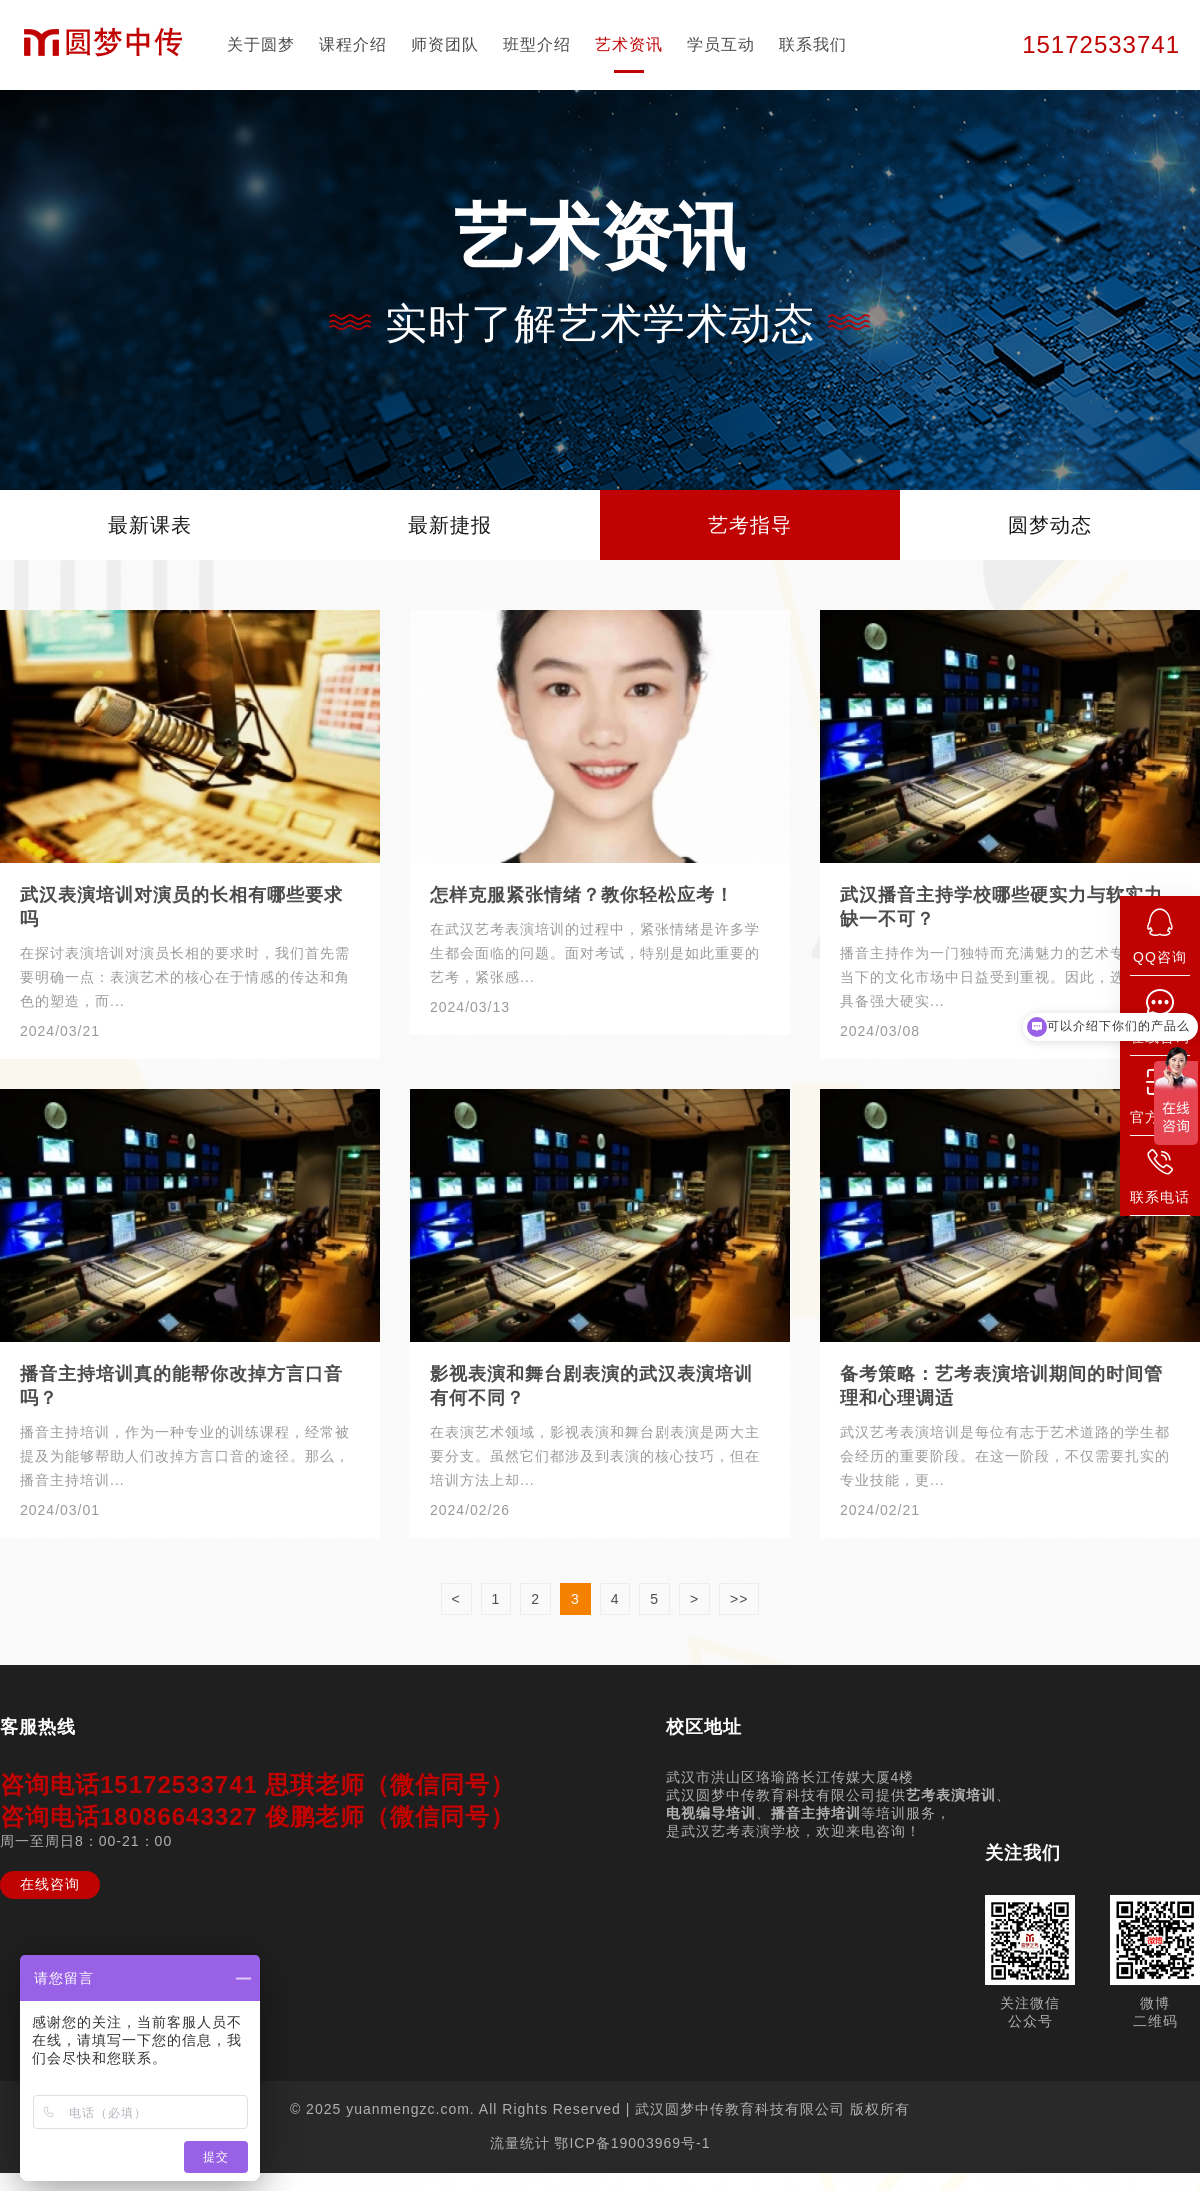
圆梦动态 (1050, 525)
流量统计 (520, 2143)
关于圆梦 (261, 44)
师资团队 (445, 44)
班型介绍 (537, 44)
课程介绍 (353, 44)
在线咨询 (50, 1884)
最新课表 (150, 525)
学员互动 (721, 44)
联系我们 (813, 44)
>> (739, 1599)
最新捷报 (450, 525)
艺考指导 (750, 525)
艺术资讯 (629, 44)
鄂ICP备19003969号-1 (632, 2143)
